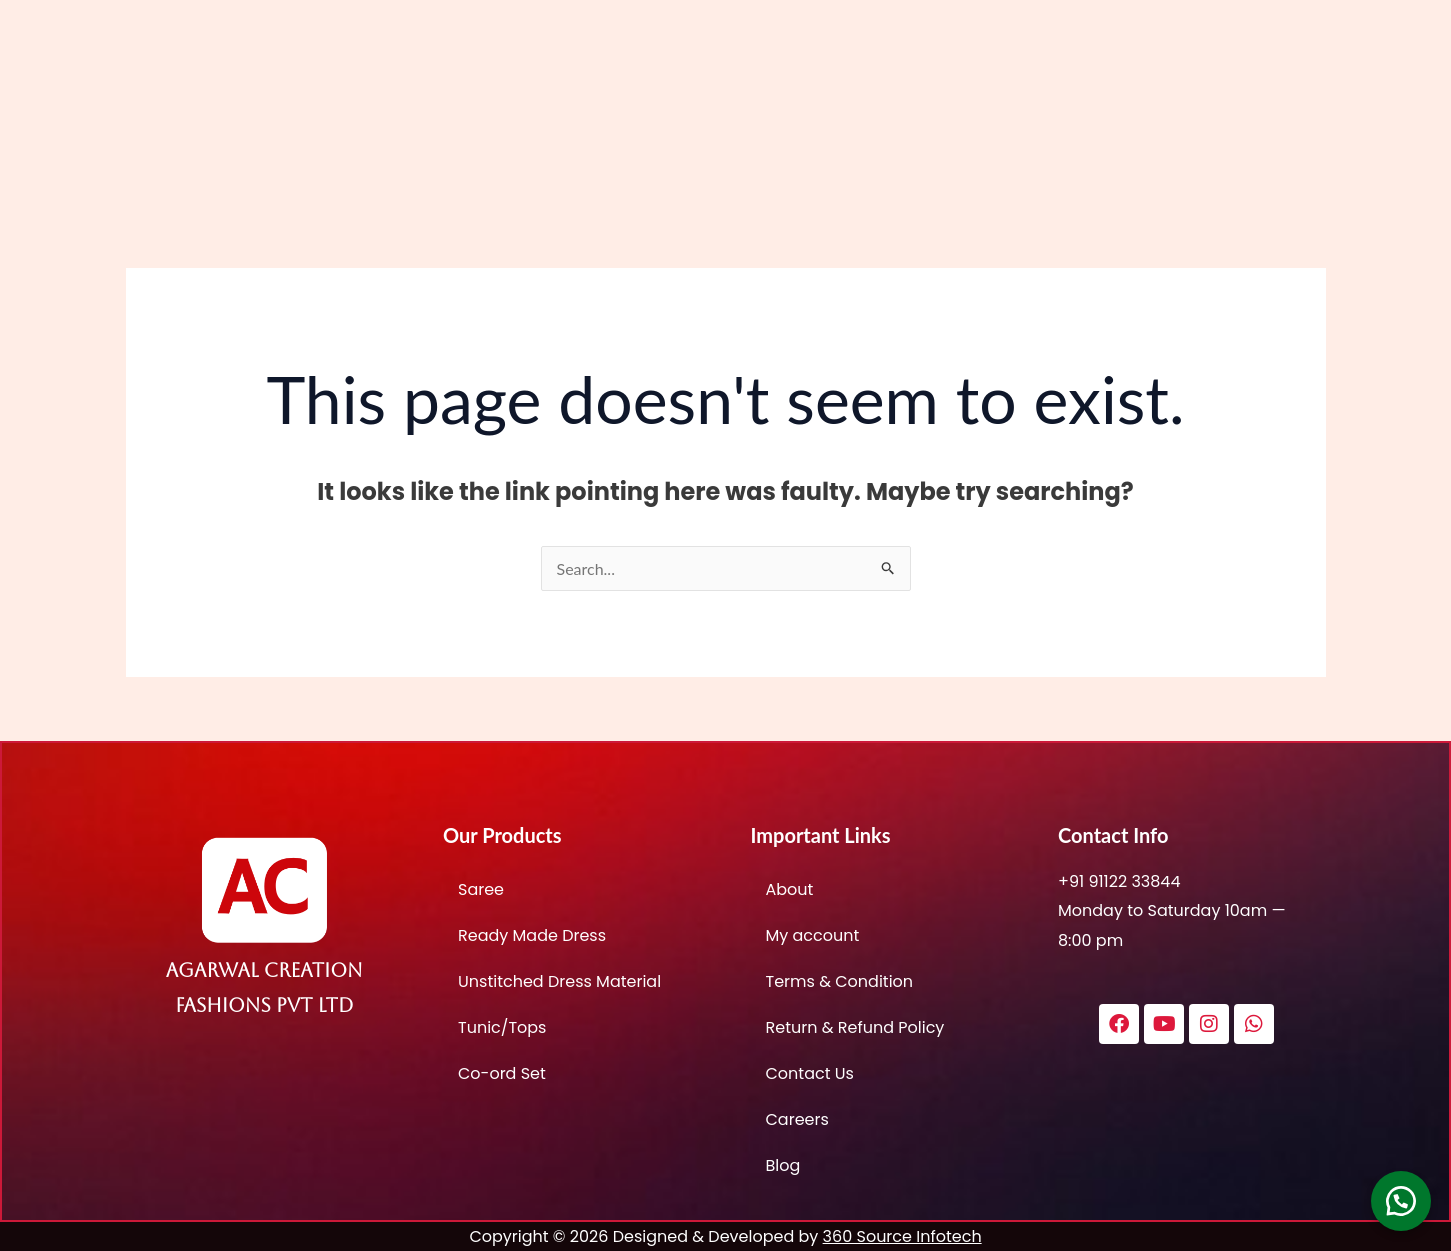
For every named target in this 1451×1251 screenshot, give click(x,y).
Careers (797, 1119)
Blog (783, 1165)
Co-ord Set (502, 1073)
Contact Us (810, 1073)
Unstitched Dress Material (559, 981)
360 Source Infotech (902, 1236)
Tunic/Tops (502, 1027)
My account (813, 935)
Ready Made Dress (532, 935)
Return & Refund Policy (855, 1027)
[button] (1401, 1201)
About (790, 889)
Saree (481, 889)
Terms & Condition (840, 981)
